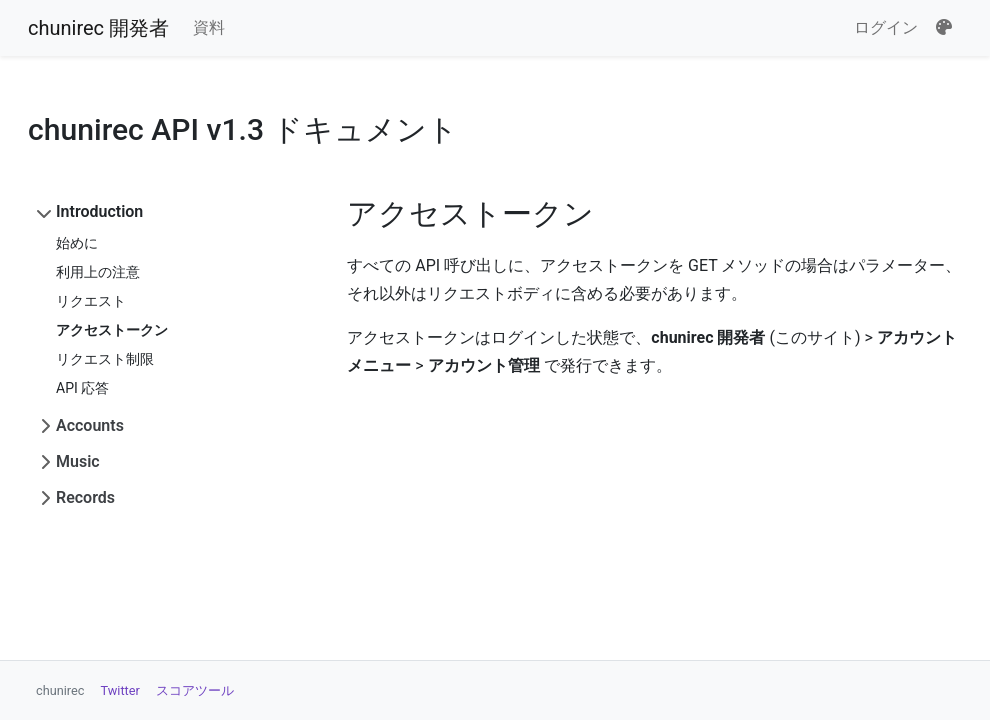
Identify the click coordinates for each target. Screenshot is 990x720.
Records (85, 497)
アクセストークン (112, 330)
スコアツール (195, 690)
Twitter (120, 690)
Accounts (90, 425)
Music (78, 461)
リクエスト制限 (105, 359)
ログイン (886, 27)
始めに (77, 243)
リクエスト (91, 301)
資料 (209, 27)
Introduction (99, 211)
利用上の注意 (98, 272)
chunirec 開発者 (98, 28)
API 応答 (82, 388)
